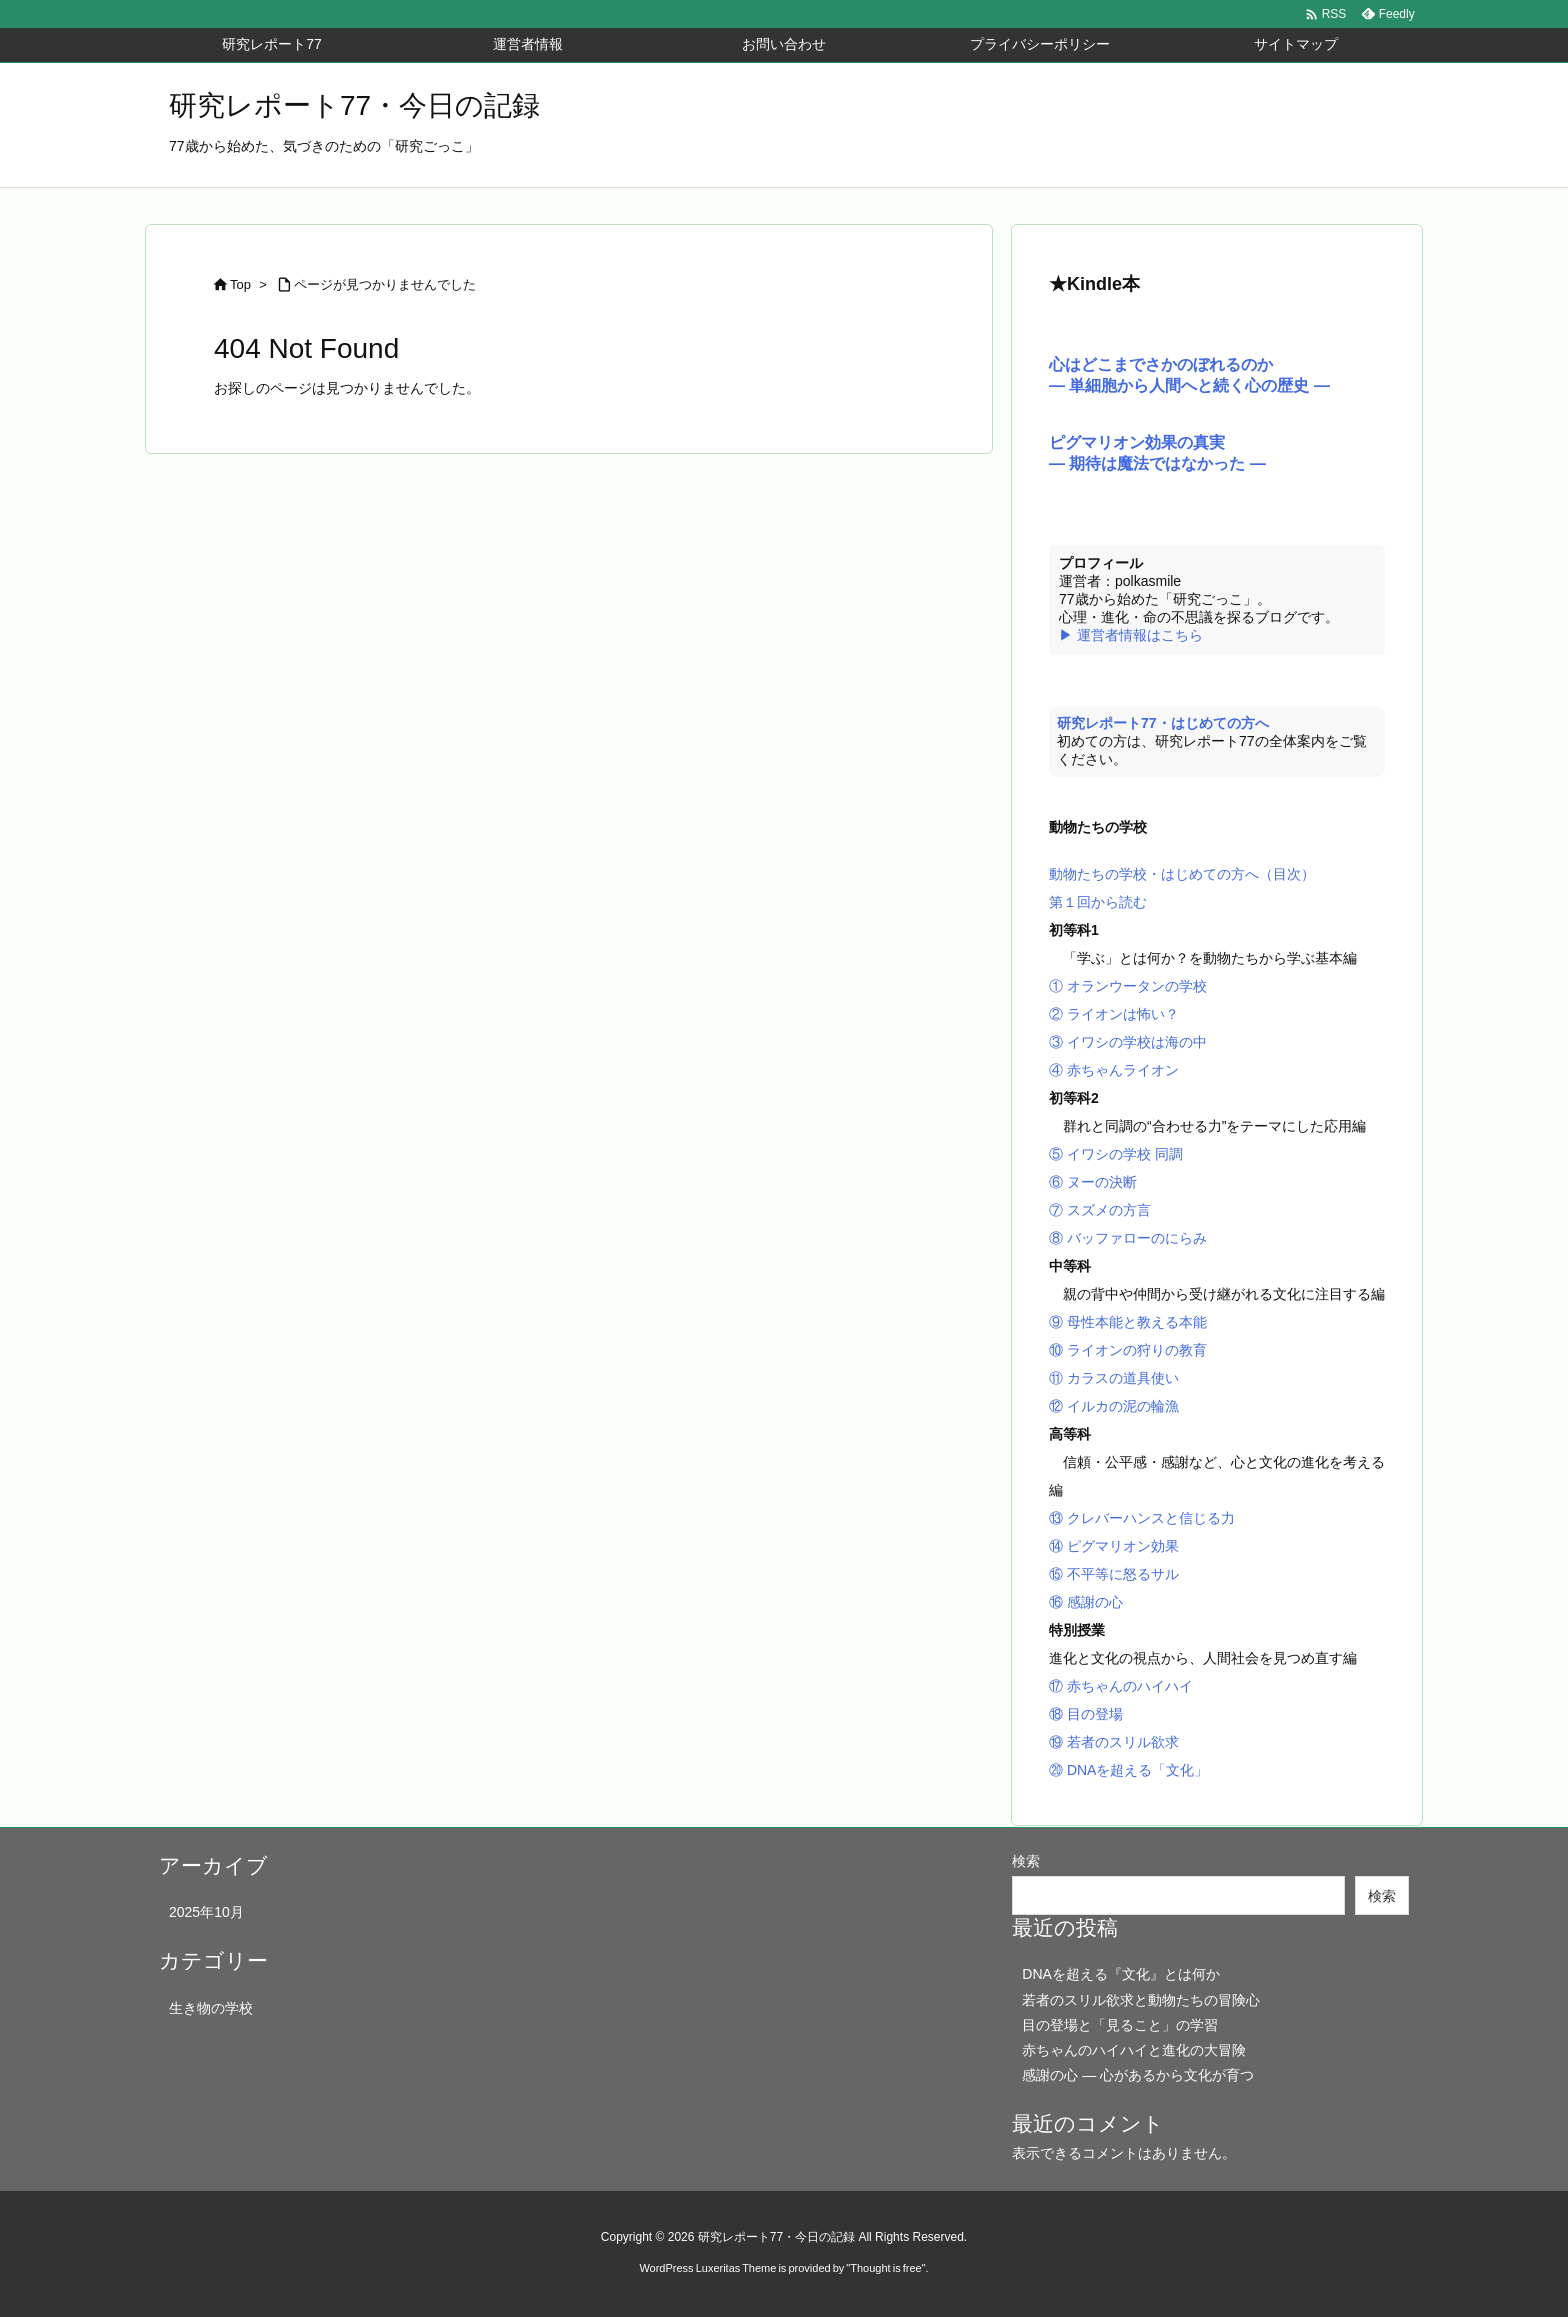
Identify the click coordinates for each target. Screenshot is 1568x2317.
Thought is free (885, 2268)
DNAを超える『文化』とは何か (1121, 1974)
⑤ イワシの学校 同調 (1116, 1154)
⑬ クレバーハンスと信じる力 (1142, 1518)
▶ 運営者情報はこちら (1131, 635)
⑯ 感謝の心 (1086, 1602)
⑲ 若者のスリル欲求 (1114, 1742)
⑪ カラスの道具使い (1114, 1378)
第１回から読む (1098, 902)
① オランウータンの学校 (1128, 986)
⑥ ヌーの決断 (1093, 1182)
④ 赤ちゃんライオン (1114, 1070)
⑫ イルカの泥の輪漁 (1114, 1406)
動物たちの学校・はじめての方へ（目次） (1182, 874)
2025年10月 (206, 1912)
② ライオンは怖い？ (1114, 1014)
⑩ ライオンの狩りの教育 (1128, 1350)
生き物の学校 (211, 2008)
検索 (1026, 1861)
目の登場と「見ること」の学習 (1120, 2025)
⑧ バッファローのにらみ (1128, 1238)
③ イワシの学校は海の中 (1128, 1042)
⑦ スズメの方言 (1100, 1210)
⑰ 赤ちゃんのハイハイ (1121, 1686)
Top (240, 284)
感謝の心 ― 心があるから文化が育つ (1138, 2075)
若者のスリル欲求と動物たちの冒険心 (1141, 2000)
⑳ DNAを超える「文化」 (1128, 1770)
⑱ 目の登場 (1086, 1714)
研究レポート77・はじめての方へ (1163, 723)
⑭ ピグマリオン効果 (1114, 1546)
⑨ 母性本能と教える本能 (1128, 1322)
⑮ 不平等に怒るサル (1114, 1574)
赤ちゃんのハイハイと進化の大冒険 (1134, 2050)
